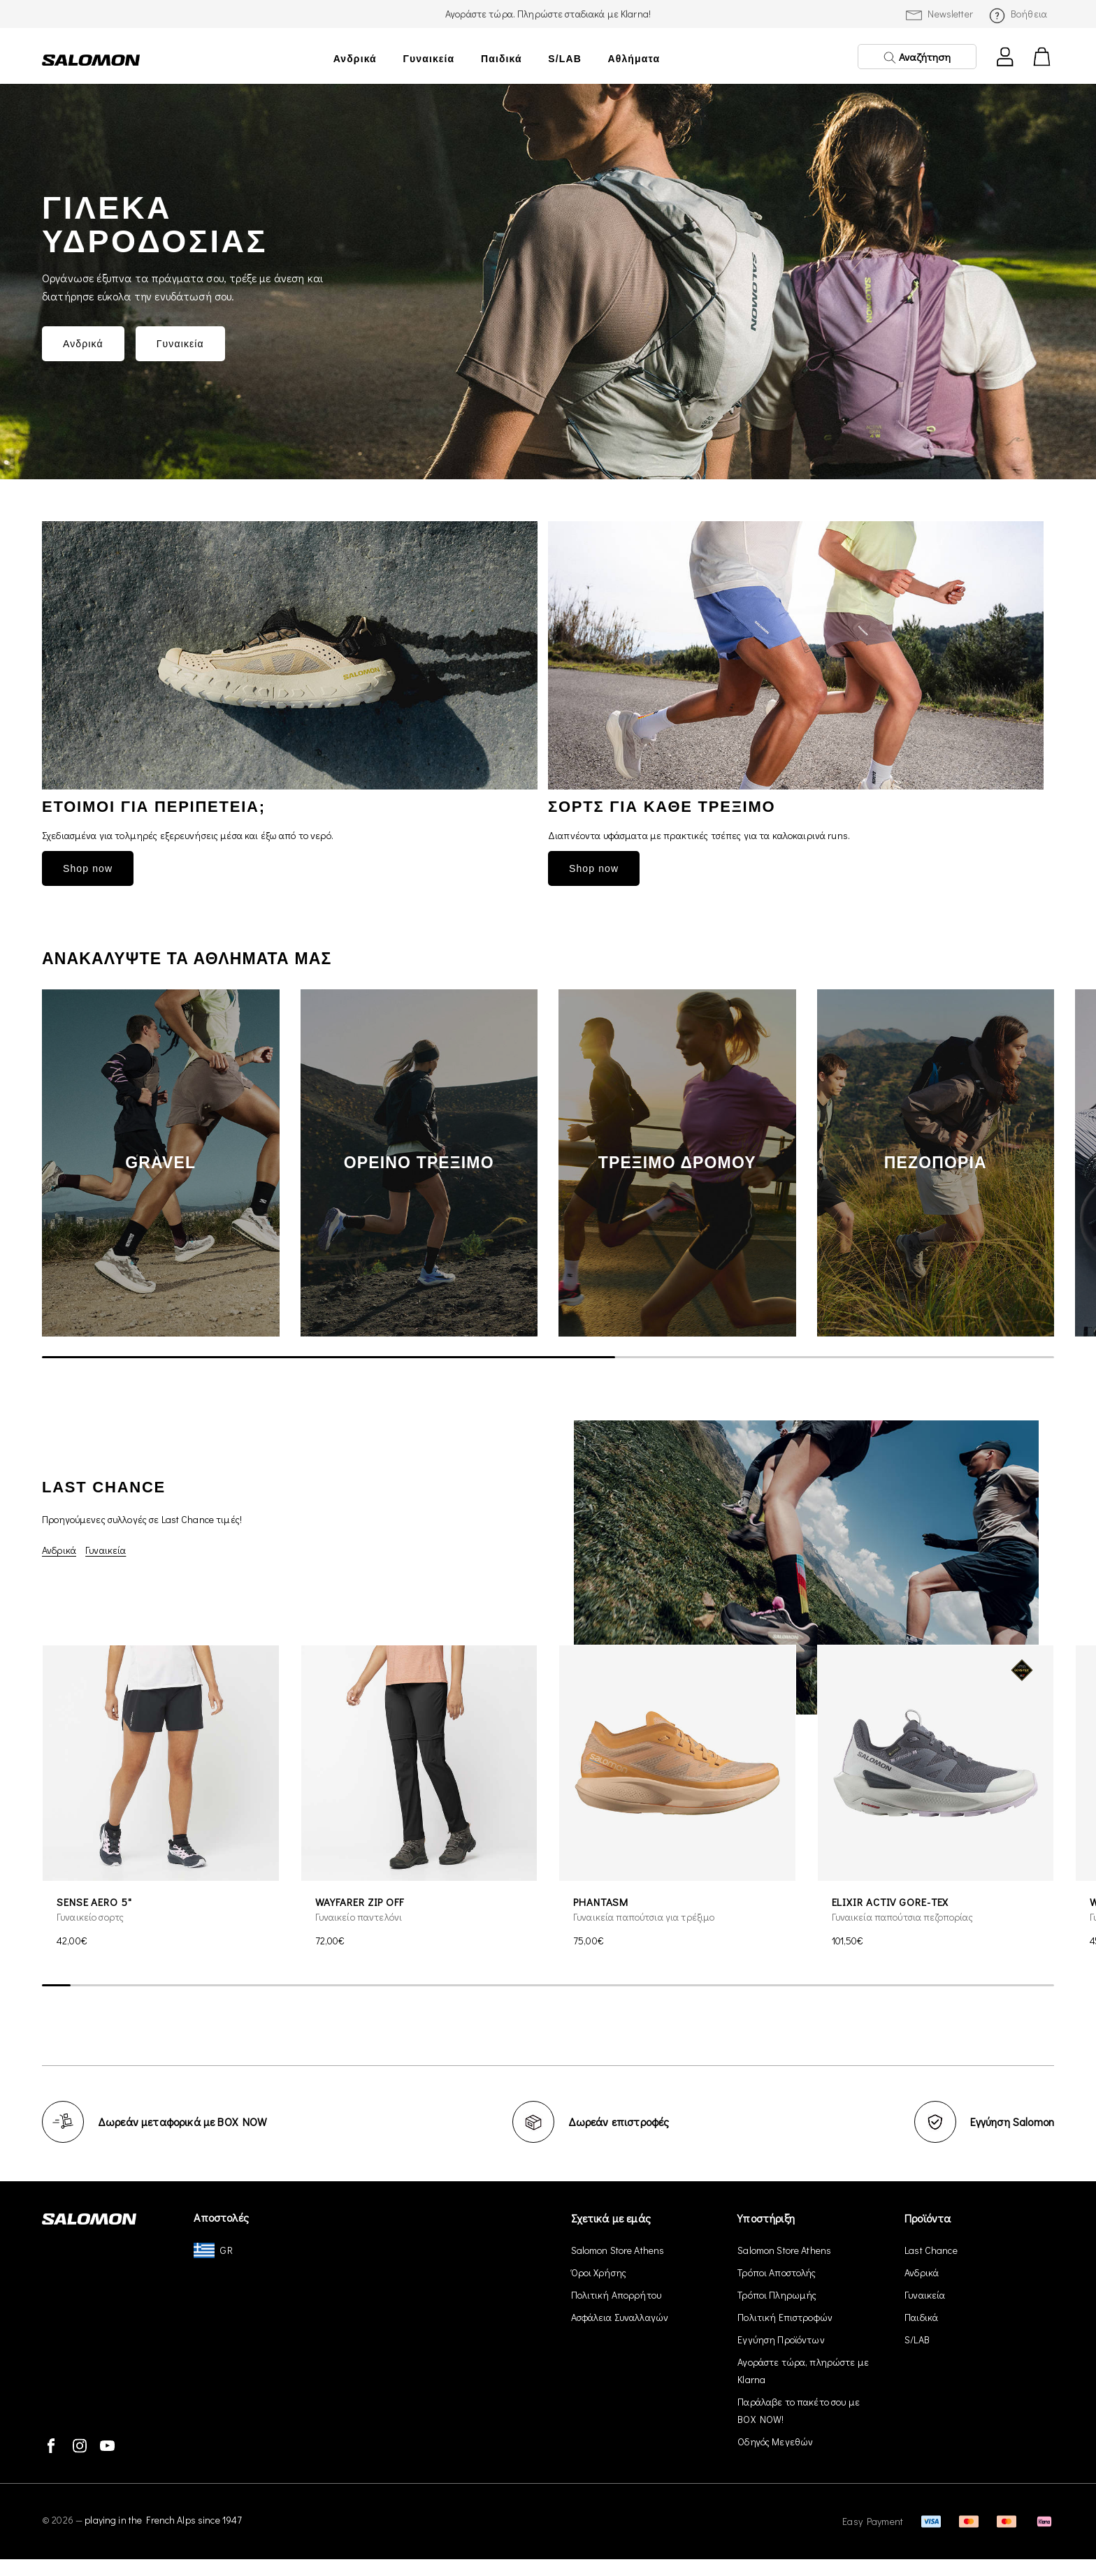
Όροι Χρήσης (599, 2272)
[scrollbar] (548, 1358)
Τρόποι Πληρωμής (776, 2294)
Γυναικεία (428, 58)
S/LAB (565, 58)
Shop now (88, 868)
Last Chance (931, 2250)
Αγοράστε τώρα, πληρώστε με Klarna (803, 2370)
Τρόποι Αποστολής (776, 2272)
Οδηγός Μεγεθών (775, 2441)
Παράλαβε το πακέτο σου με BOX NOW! (798, 2410)
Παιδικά (501, 58)
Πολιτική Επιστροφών (784, 2317)
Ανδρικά (355, 58)
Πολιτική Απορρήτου (616, 2294)
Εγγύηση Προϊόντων (780, 2339)
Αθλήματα (634, 58)
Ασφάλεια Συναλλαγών (620, 2317)
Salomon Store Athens (618, 2250)
